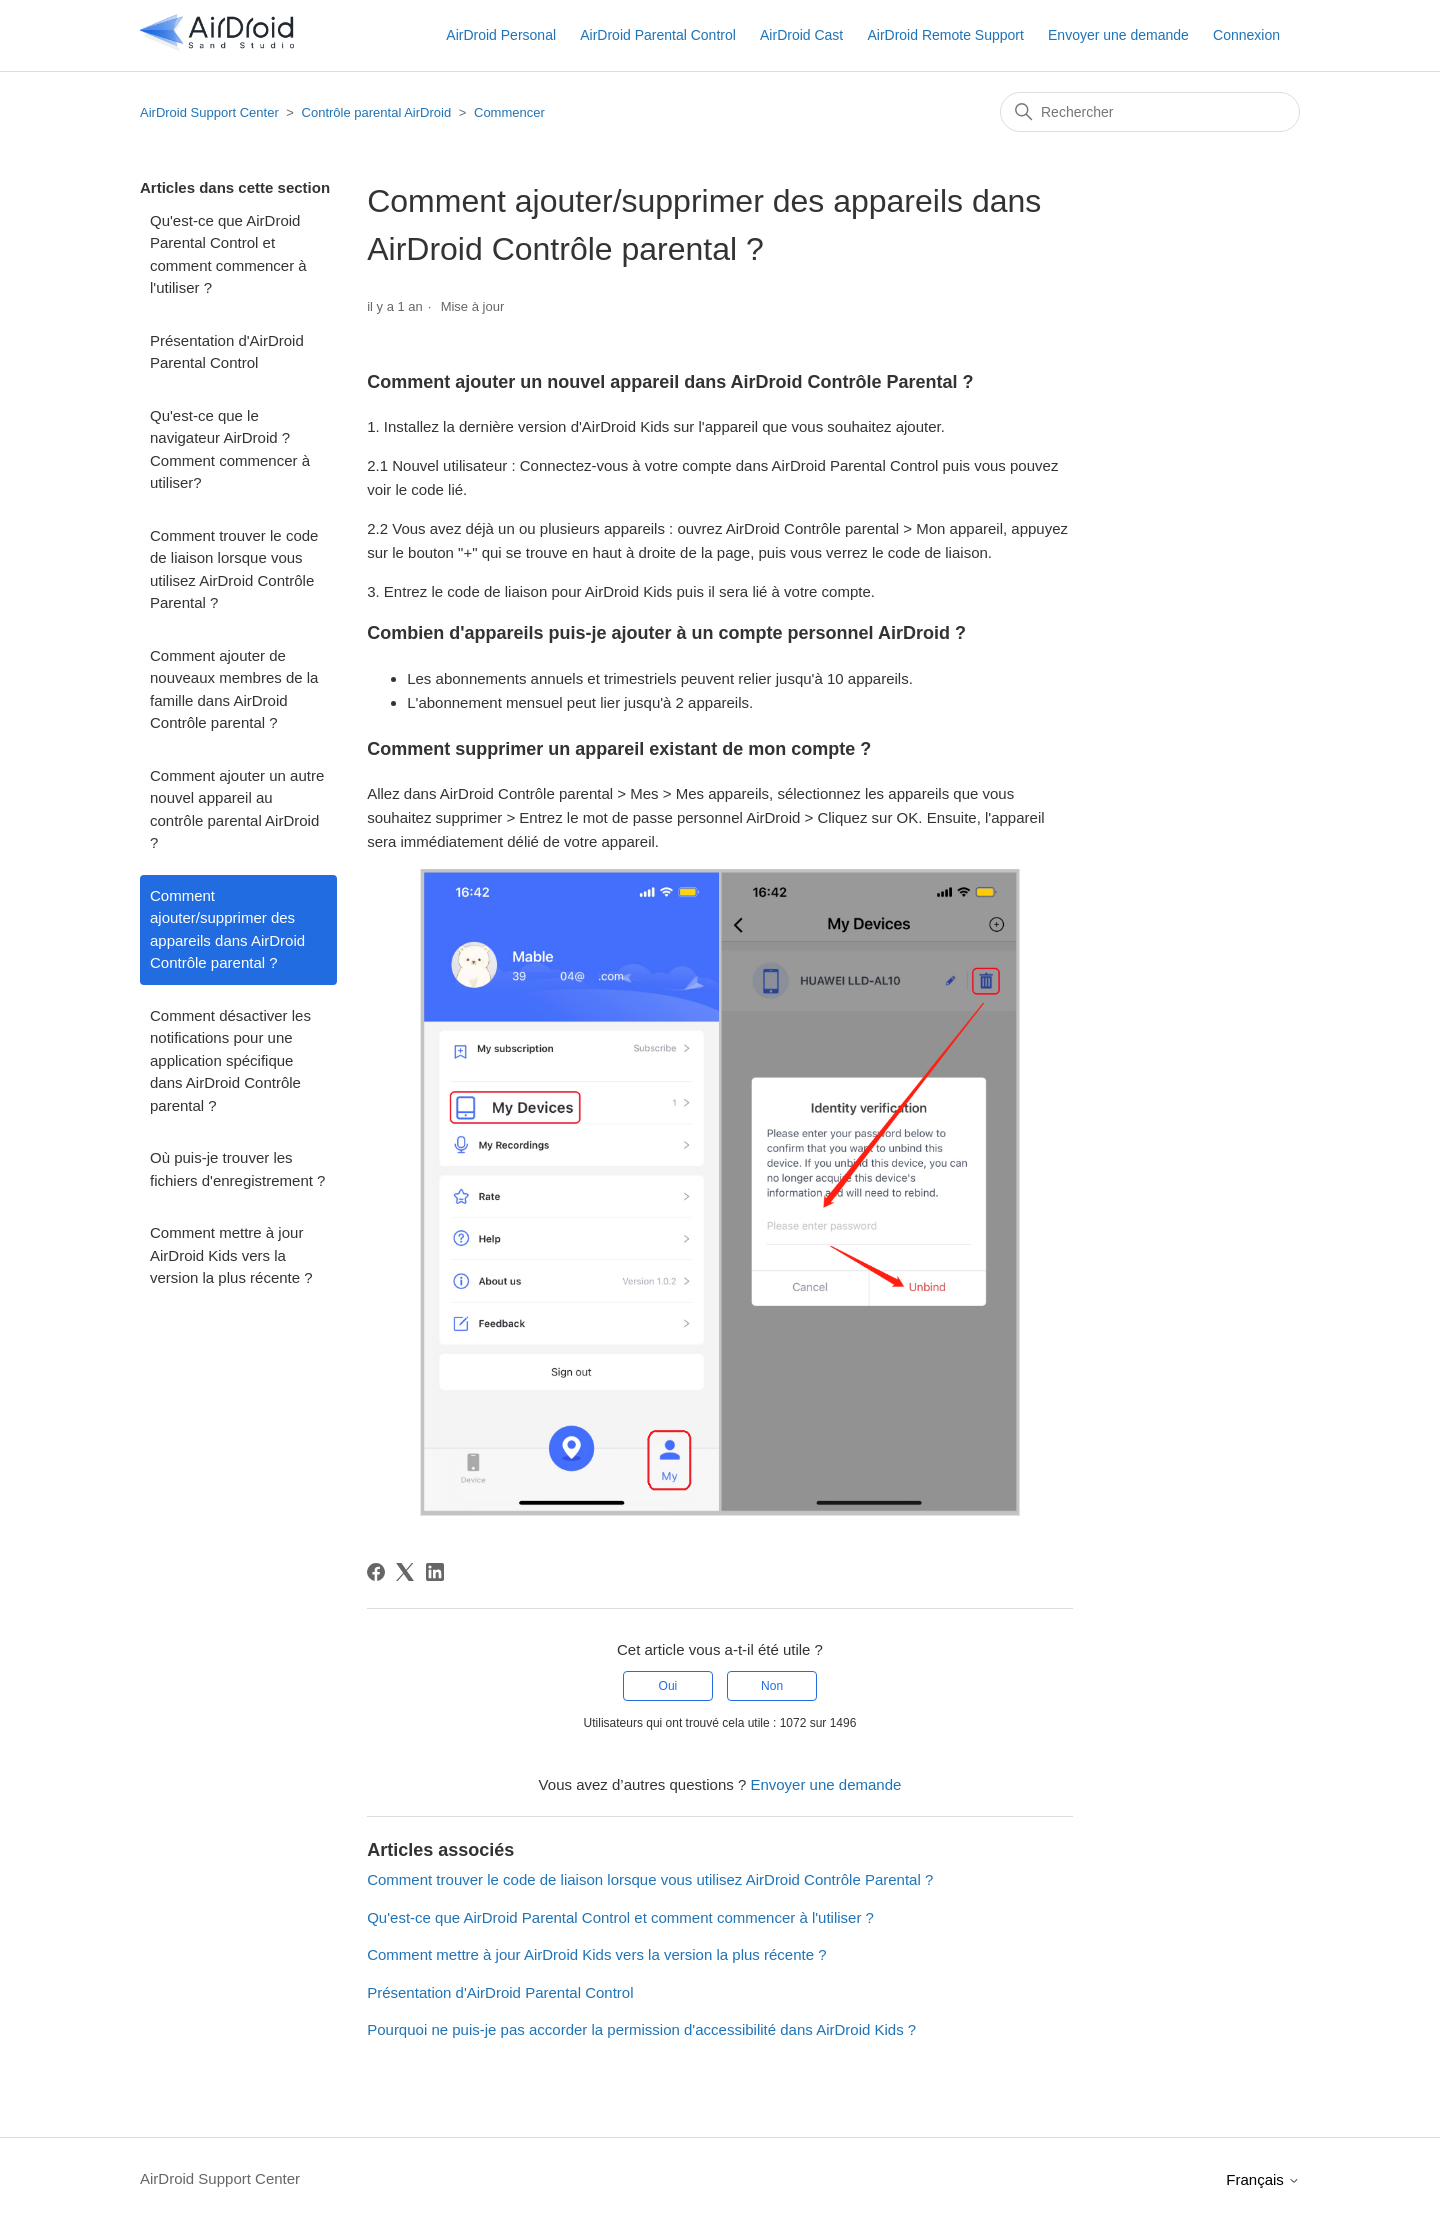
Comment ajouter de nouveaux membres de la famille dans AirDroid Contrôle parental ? (234, 689)
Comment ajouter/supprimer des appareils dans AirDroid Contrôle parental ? (227, 929)
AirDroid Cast (801, 35)
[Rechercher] (1150, 112)
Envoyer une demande (1118, 35)
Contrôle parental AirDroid (377, 112)
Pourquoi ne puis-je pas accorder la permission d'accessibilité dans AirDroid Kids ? (641, 2029)
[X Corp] (405, 1572)
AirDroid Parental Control (658, 35)
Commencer (509, 112)
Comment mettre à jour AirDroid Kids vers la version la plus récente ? (231, 1255)
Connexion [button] (1246, 35)
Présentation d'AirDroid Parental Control (227, 352)
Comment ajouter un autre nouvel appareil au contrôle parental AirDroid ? (237, 809)
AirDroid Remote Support (945, 35)
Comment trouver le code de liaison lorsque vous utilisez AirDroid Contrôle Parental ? (234, 569)
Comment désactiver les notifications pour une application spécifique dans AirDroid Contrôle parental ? (230, 1060)
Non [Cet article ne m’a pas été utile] (772, 1686)
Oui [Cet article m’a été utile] (668, 1686)
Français (1263, 2179)
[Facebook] (376, 1572)
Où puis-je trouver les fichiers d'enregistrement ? (237, 1169)
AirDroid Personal (501, 35)
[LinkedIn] (435, 1572)
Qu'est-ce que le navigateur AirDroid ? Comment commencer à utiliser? (230, 449)
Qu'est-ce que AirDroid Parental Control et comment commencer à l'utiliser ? (228, 254)
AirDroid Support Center (209, 112)
